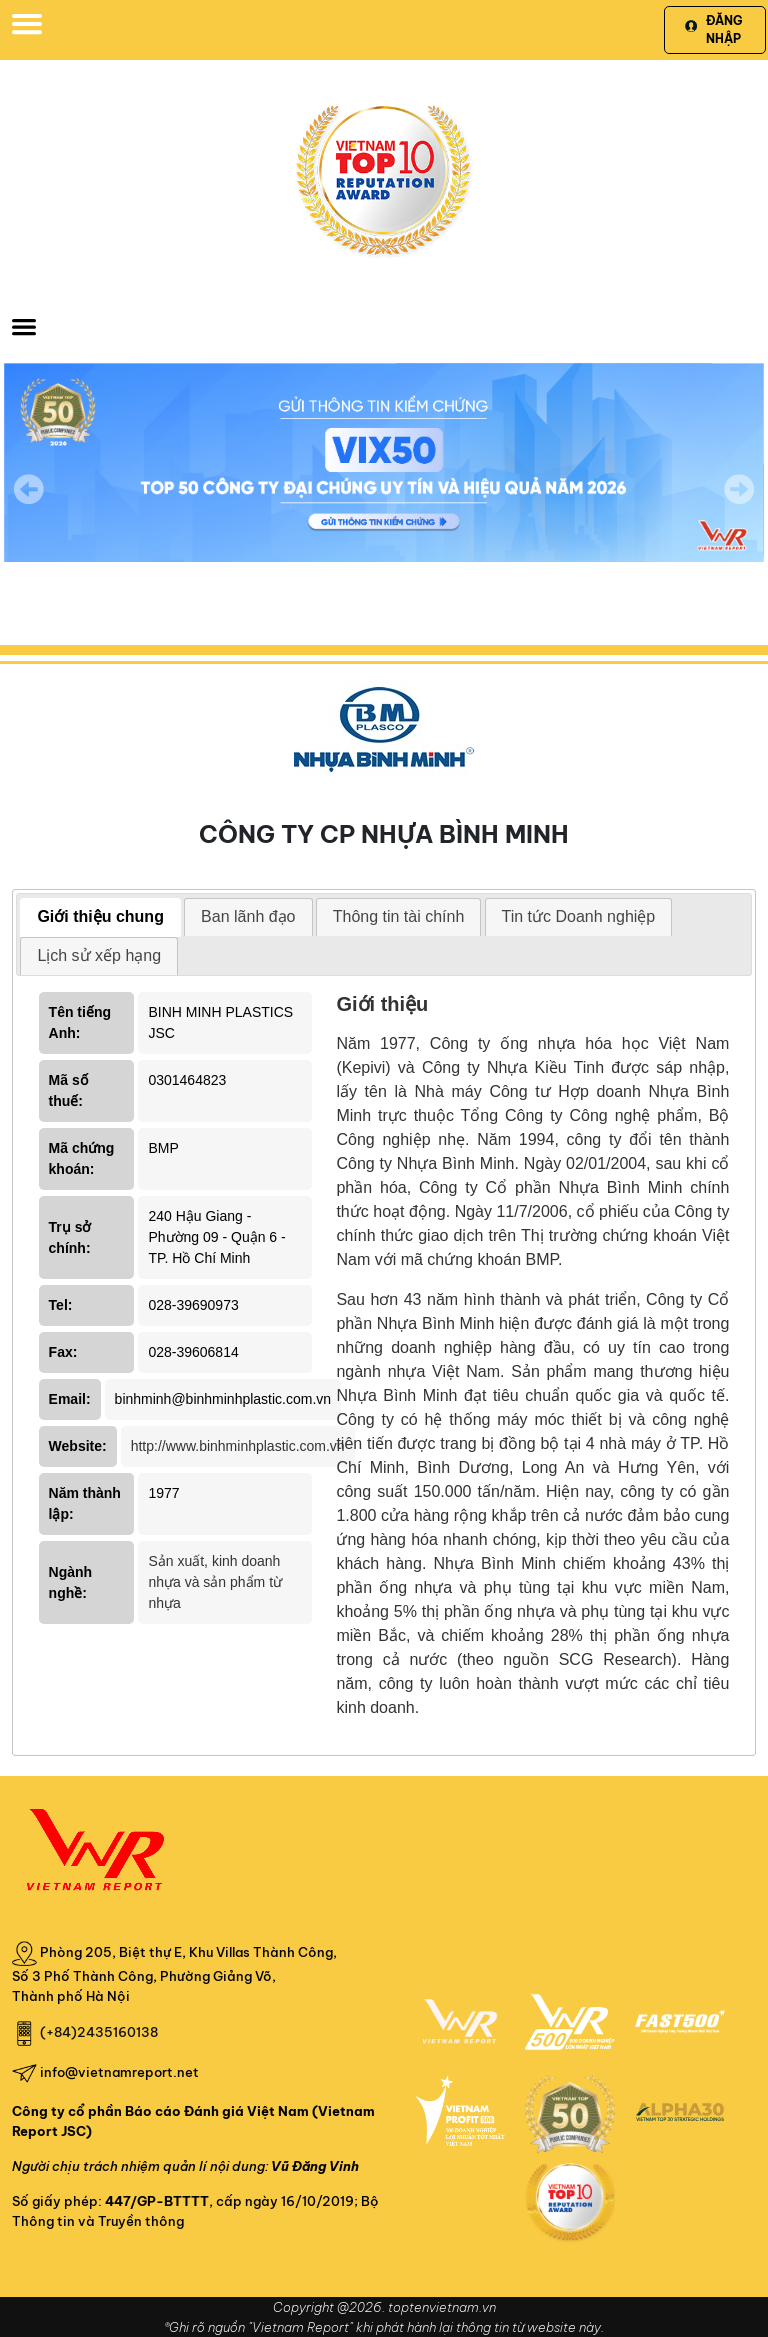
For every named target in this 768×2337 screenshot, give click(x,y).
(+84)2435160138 (99, 2032)
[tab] (100, 917)
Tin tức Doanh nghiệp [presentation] (579, 916)
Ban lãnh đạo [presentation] (248, 916)
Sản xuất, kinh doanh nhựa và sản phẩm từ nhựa (215, 1582)
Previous (29, 489)
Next (739, 503)
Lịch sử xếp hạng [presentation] (99, 955)
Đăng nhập (713, 29)
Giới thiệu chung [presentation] (100, 916)
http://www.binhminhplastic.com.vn (238, 1446)
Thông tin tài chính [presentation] (399, 916)
